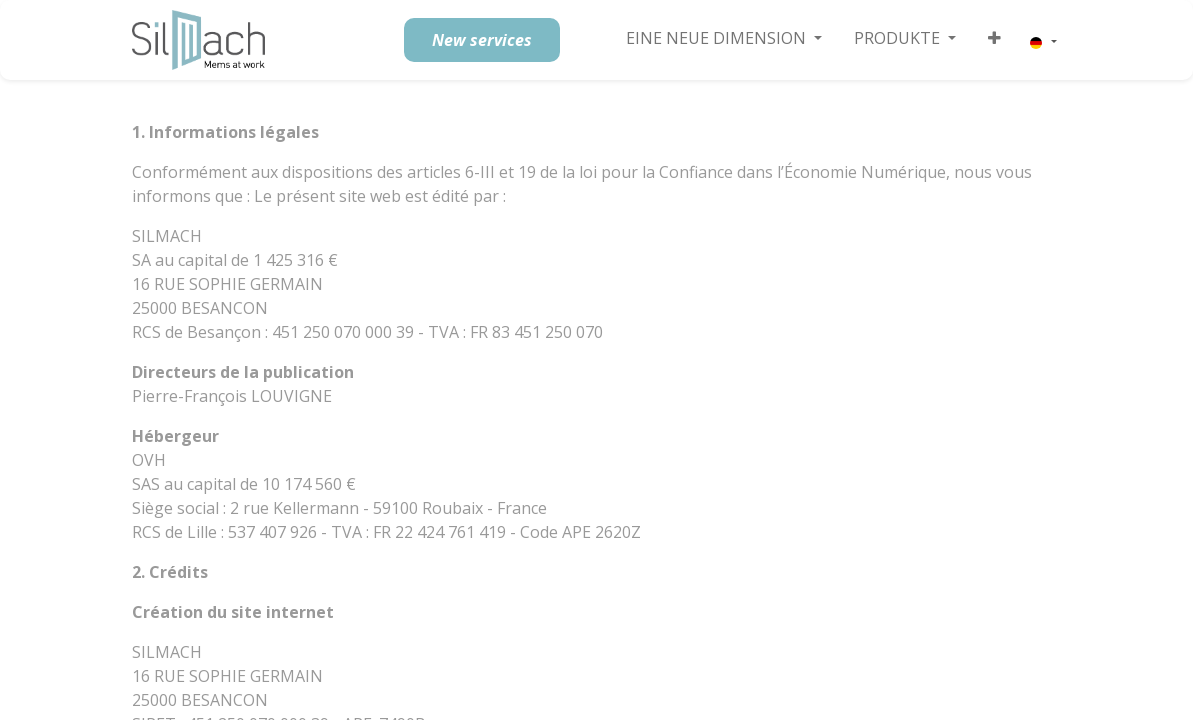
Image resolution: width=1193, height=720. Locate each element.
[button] (994, 38)
